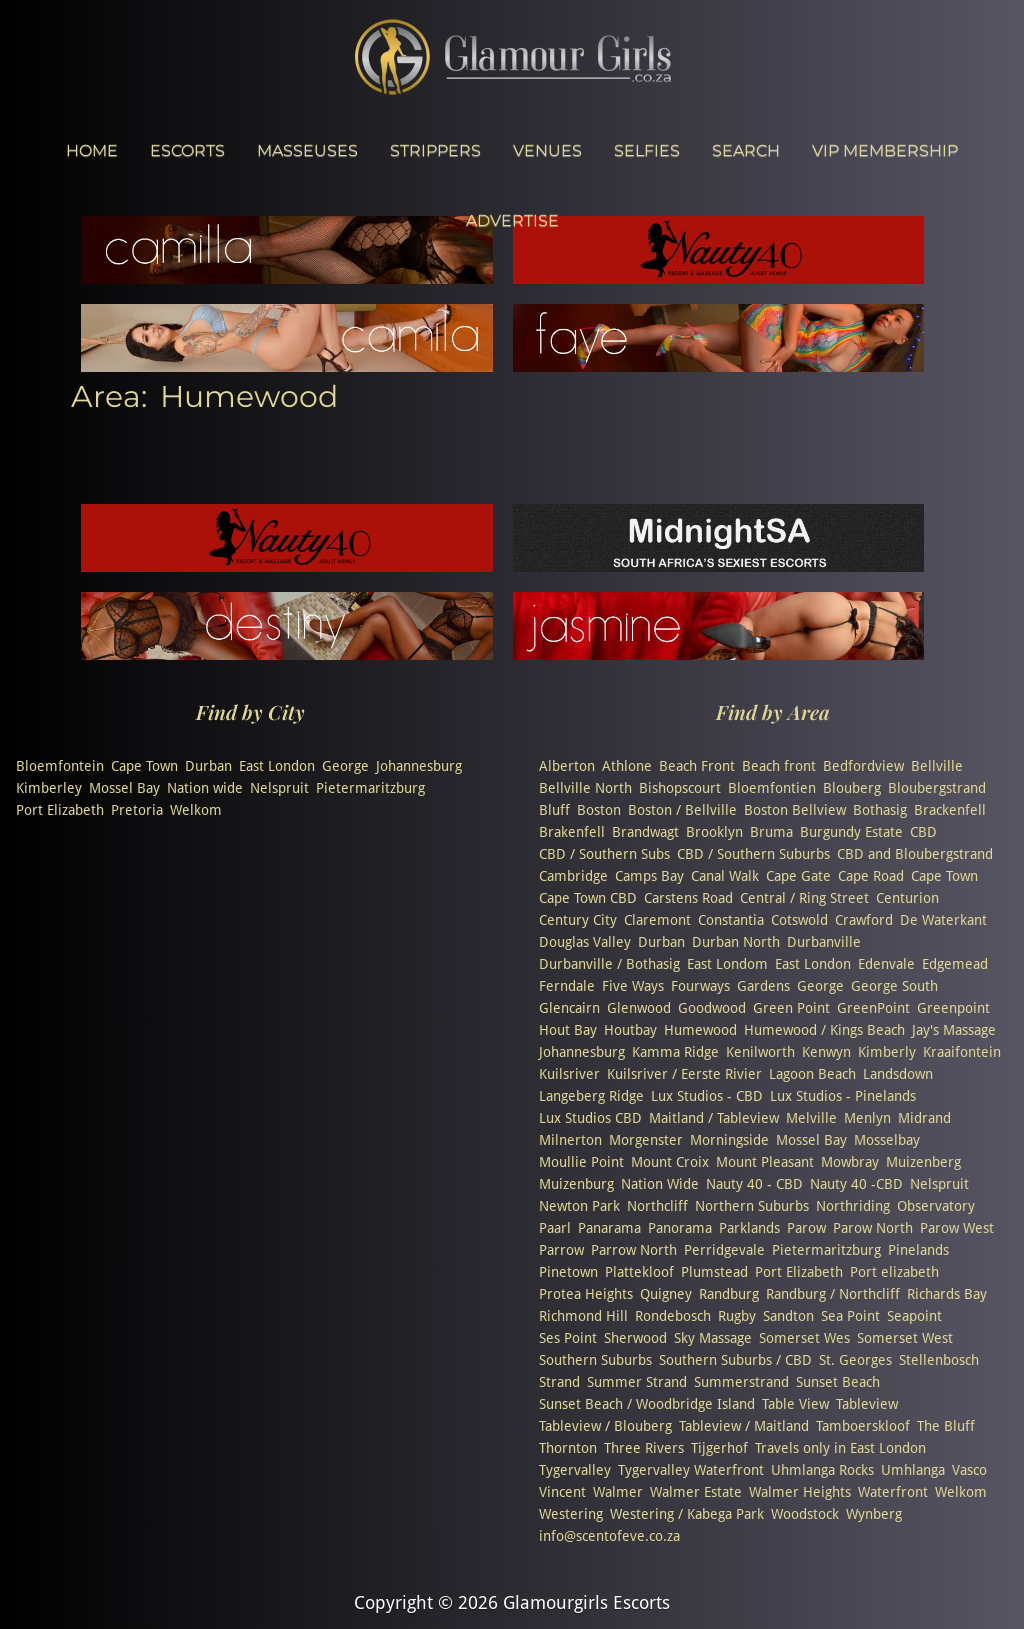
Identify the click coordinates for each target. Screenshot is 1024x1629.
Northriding (853, 1206)
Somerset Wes (804, 1338)
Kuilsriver (569, 1074)
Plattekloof (639, 1272)
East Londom (727, 964)
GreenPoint (873, 1008)
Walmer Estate (696, 1492)
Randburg (729, 1294)
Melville (811, 1118)
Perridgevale (724, 1250)
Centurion (907, 898)
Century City (578, 920)
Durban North (736, 942)
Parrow (561, 1250)
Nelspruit (279, 788)
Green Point (791, 1008)
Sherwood (635, 1338)
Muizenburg (576, 1184)
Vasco (969, 1470)
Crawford (864, 920)
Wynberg (874, 1514)
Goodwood (712, 1008)
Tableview (867, 1404)
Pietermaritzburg (370, 788)
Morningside (729, 1140)
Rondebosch (673, 1316)
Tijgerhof (719, 1448)
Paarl (555, 1228)
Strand (559, 1382)
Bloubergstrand (937, 788)
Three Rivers (644, 1448)
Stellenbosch (939, 1360)
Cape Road (871, 876)
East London (277, 766)
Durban (208, 766)
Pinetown (568, 1272)
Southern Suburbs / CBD (735, 1360)
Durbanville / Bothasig (609, 964)
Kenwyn (826, 1052)
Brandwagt (645, 832)
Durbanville (824, 942)
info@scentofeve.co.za (609, 1536)
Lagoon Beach (812, 1074)
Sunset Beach (838, 1382)
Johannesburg (419, 766)
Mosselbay (887, 1140)
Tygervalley (575, 1470)
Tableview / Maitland (744, 1426)
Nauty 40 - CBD (754, 1184)
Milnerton (570, 1140)
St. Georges (855, 1360)
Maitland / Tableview (714, 1118)
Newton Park (579, 1206)
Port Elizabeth (60, 810)
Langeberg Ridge (591, 1096)
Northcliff (657, 1206)
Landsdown (898, 1074)
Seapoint (914, 1316)
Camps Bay (649, 876)
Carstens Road (688, 898)
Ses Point (568, 1338)
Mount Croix (670, 1162)
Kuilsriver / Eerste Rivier (684, 1074)
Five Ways (633, 986)
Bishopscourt (680, 788)
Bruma (771, 832)
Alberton (567, 766)
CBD (923, 832)
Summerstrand (741, 1382)
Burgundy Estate (851, 832)
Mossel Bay (124, 788)
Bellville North (585, 788)
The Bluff (946, 1426)
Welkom (196, 810)
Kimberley (49, 788)
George (345, 766)
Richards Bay (947, 1294)
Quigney (666, 1294)
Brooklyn (714, 832)
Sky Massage (713, 1338)
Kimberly (887, 1052)
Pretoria (137, 810)
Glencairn (569, 1008)
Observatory (936, 1206)
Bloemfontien (772, 788)
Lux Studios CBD (590, 1118)
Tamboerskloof (863, 1426)
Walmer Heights (800, 1492)
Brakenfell (572, 832)
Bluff (554, 810)
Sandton (788, 1316)
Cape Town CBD (588, 898)
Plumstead (714, 1272)
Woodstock (805, 1514)
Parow (806, 1228)
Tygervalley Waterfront (691, 1470)
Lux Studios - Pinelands (843, 1096)
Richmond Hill (583, 1316)
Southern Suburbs (595, 1360)
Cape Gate (798, 876)
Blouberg (852, 788)
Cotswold (799, 920)
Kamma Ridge (675, 1052)
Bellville (937, 766)
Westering (571, 1514)
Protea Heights (586, 1294)
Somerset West (905, 1338)
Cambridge (573, 876)
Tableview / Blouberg (605, 1426)
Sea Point (850, 1316)
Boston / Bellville (682, 810)
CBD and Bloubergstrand (915, 854)
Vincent (562, 1492)
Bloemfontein (60, 766)
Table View (795, 1404)
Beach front (779, 766)
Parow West (957, 1228)
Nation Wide (660, 1184)
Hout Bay (568, 1030)
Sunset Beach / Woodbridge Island (647, 1404)
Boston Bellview (795, 810)
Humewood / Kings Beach (824, 1030)
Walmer (618, 1492)
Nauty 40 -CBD (856, 1184)
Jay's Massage (954, 1030)
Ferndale (567, 986)
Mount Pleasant (765, 1162)
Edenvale (886, 964)
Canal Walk (725, 876)
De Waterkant (943, 920)
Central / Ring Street (804, 898)
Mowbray (850, 1162)
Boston (599, 810)
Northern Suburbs (752, 1206)
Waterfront (893, 1492)
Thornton (568, 1448)
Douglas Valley (585, 942)
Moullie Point (581, 1162)
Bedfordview (863, 766)
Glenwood (639, 1008)
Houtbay (630, 1030)
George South (894, 986)
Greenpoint (953, 1008)
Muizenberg (923, 1162)
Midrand (924, 1118)
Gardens (763, 986)
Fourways (700, 986)
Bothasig (880, 810)
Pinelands (918, 1250)
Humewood (700, 1030)
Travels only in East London (840, 1448)
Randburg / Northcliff (833, 1294)
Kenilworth (760, 1052)
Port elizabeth (894, 1272)
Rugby (737, 1316)
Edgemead (955, 964)
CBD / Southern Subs (604, 854)
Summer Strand (637, 1382)
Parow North (873, 1228)
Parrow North (634, 1250)
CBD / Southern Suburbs (753, 854)
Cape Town (144, 766)
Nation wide (205, 788)
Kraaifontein (962, 1052)
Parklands (749, 1228)
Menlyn (867, 1118)
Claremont (657, 920)
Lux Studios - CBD (707, 1096)
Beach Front (697, 766)
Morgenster (646, 1140)
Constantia (731, 920)
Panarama (609, 1228)
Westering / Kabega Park (687, 1514)
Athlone (627, 766)
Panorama (680, 1228)
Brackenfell (950, 810)
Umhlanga (913, 1470)
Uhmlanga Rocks (822, 1470)
